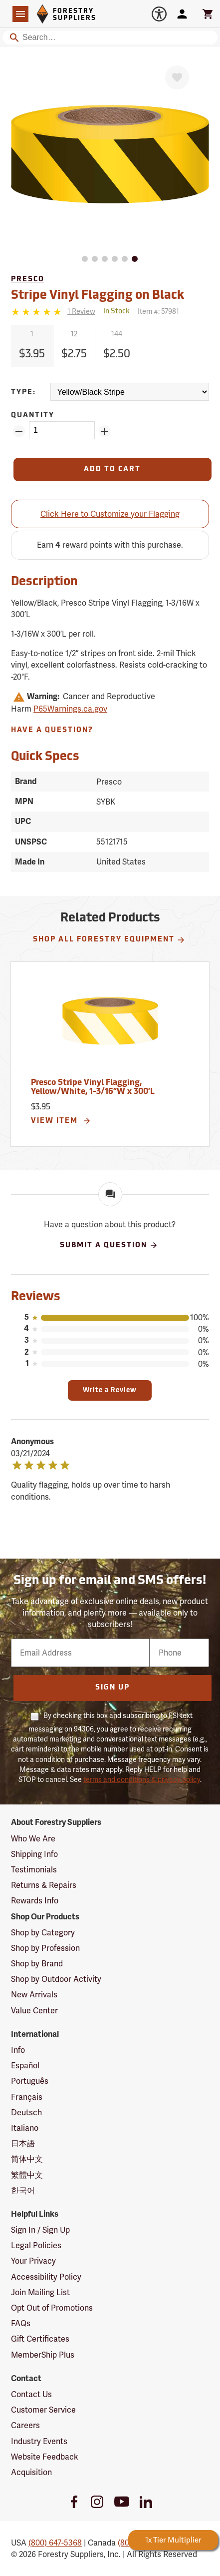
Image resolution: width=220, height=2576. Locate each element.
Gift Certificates (40, 2339)
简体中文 (27, 2159)
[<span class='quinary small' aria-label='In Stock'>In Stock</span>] (116, 311)
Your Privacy (33, 2261)
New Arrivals (34, 1994)
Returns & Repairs (43, 1885)
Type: (23, 392)
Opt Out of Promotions (52, 2308)
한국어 (23, 2190)
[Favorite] (177, 77)
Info (18, 2050)
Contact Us (31, 2394)
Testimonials (34, 1869)
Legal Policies (36, 2245)
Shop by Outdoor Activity (56, 1979)
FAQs (20, 2323)
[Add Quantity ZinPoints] (105, 431)
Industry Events (39, 2441)
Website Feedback (44, 2457)
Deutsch (26, 2112)
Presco (27, 279)
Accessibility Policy (46, 2277)
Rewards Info (34, 1900)
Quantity (32, 415)
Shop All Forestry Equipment (109, 939)
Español (25, 2065)
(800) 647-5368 (55, 2543)
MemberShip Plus (42, 2355)
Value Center (34, 2010)
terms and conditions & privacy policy (141, 1779)
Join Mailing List (40, 2292)
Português (29, 2081)
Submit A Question (109, 1245)
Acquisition (31, 2472)
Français (26, 2097)
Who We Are (33, 1838)
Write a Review (110, 1390)
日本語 (23, 2143)
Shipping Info (34, 1854)
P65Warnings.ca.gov (70, 709)
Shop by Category (43, 1932)
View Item (61, 1120)
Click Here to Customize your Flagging (110, 514)
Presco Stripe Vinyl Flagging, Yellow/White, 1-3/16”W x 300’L (93, 1087)
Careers (25, 2425)
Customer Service (43, 2410)
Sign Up (112, 1688)
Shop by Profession (45, 1948)
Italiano (24, 2128)
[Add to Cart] (112, 469)
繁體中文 (27, 2175)
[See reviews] (81, 311)
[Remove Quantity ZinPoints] (19, 431)
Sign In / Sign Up (40, 2230)
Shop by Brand (37, 1963)
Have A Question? (52, 730)
